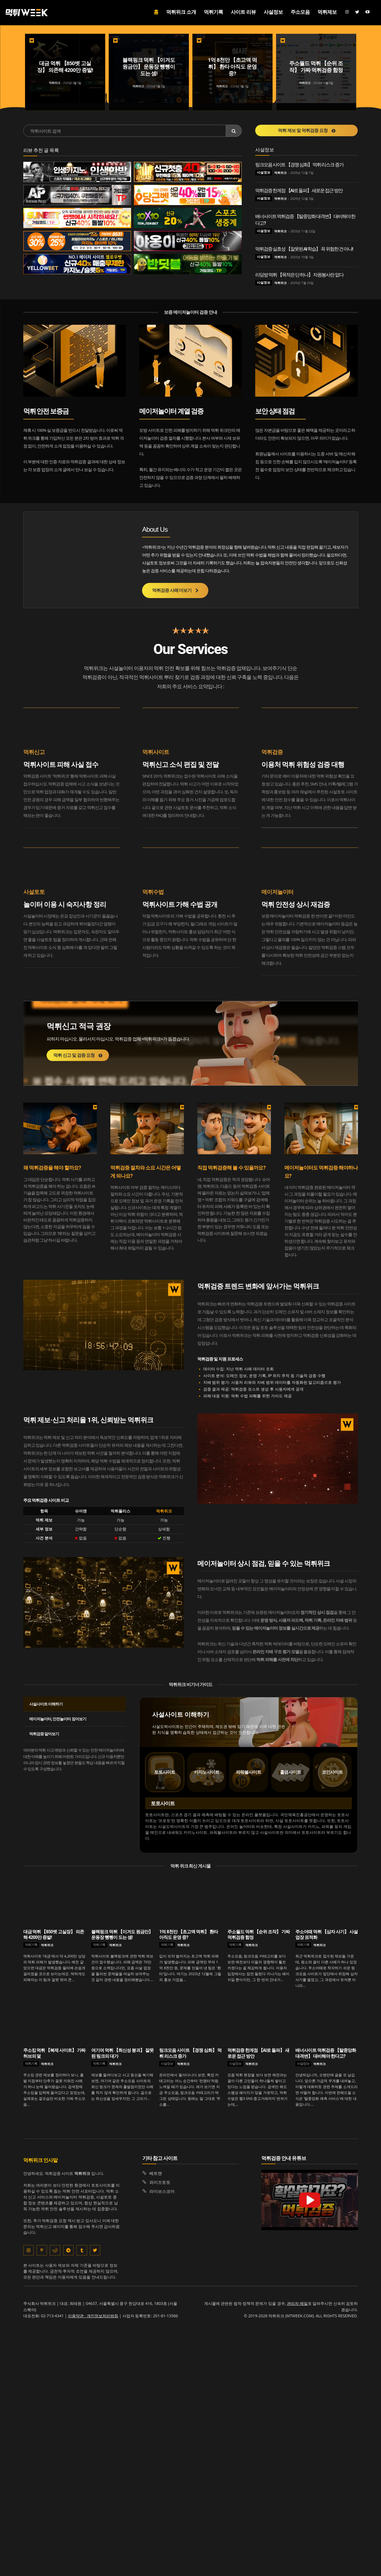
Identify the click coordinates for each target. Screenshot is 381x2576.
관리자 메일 (297, 2303)
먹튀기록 (31, 1945)
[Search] (234, 131)
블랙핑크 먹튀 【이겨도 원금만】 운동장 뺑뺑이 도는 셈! (122, 1934)
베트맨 (155, 2173)
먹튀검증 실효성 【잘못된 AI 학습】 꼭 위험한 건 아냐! (304, 249)
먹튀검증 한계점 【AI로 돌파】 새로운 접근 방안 (298, 190)
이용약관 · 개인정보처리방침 (93, 2316)
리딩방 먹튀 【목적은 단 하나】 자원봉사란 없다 (299, 275)
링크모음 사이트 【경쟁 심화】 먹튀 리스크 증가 (299, 164)
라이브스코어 (162, 2191)
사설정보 (263, 172)
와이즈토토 (159, 2182)
